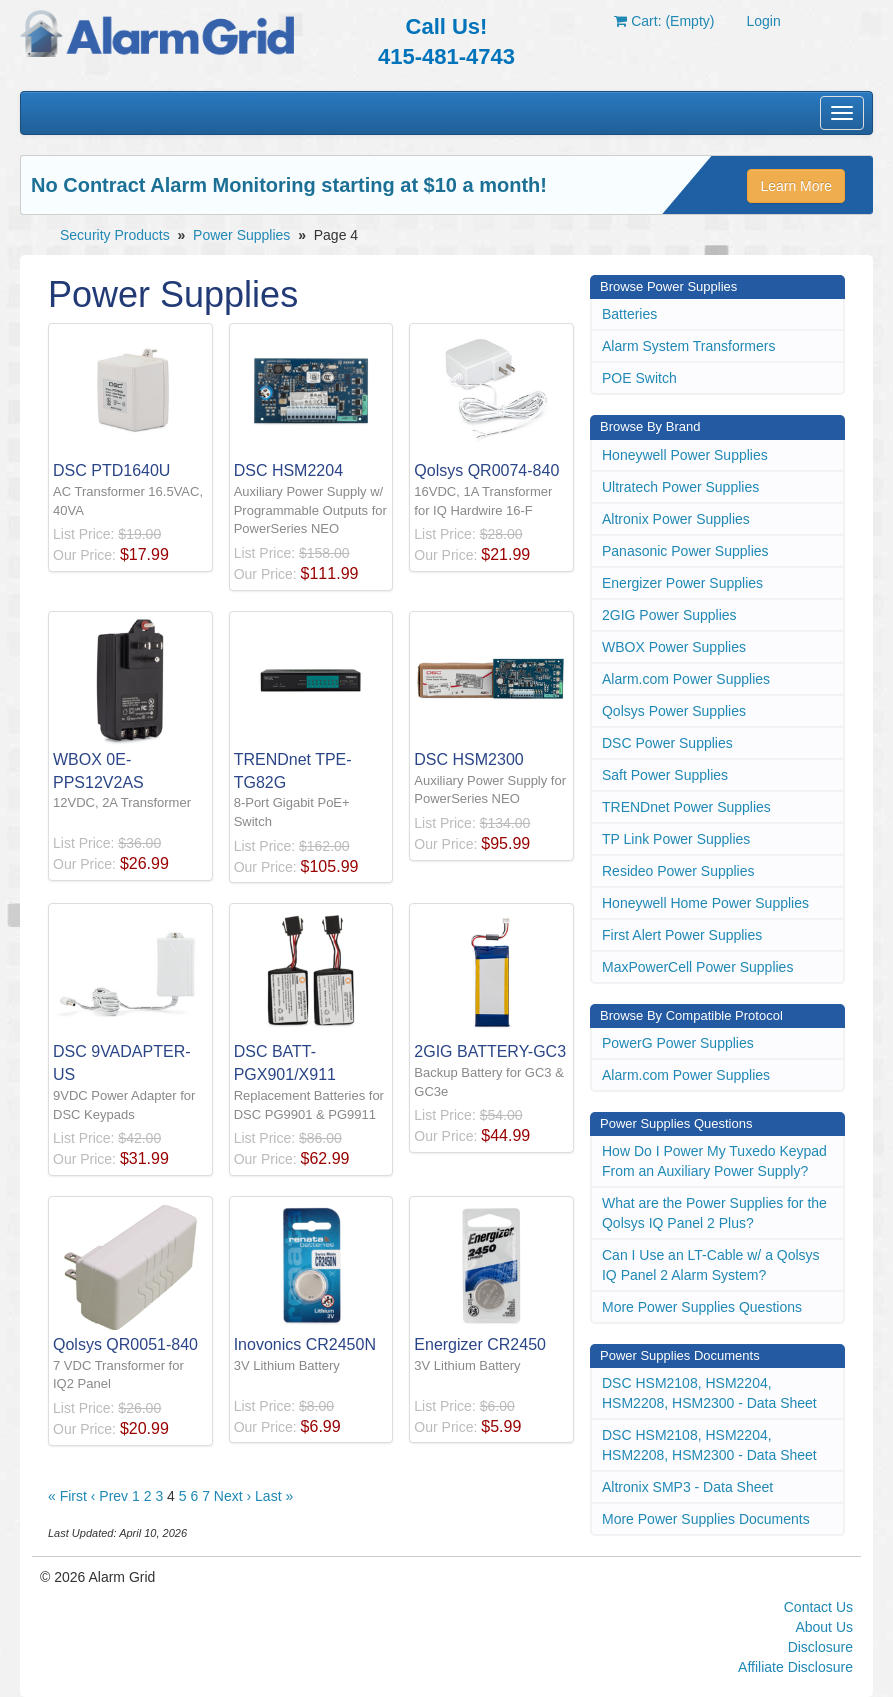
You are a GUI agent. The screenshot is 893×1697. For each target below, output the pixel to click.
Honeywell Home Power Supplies (705, 903)
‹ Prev (109, 1496)
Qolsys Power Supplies (674, 711)
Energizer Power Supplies (682, 583)
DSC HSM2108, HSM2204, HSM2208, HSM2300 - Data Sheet (709, 1393)
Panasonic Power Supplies (685, 551)
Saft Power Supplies (665, 775)
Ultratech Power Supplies (680, 487)
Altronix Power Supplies (676, 519)
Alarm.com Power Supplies (686, 679)
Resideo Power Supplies (678, 871)
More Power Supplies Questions (702, 1307)
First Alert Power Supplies (682, 935)
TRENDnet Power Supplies (686, 807)
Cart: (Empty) (664, 21)
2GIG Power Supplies (669, 615)
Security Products (115, 235)
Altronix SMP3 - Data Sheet (687, 1487)
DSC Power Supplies (667, 743)
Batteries (629, 314)
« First (67, 1496)
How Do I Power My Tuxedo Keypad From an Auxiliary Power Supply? (714, 1161)
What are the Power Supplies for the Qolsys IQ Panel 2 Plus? (714, 1213)
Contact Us (818, 1607)
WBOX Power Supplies (674, 647)
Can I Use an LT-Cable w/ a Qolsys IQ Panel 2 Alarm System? (711, 1265)
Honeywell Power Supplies (685, 455)
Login (763, 21)
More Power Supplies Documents (706, 1519)
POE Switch (639, 378)
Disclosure (820, 1647)
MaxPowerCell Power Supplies (697, 967)
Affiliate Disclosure (795, 1667)
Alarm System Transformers (688, 346)
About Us (824, 1627)
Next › (232, 1496)
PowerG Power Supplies (678, 1043)
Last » (274, 1496)
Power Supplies (241, 235)
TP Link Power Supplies (676, 839)
